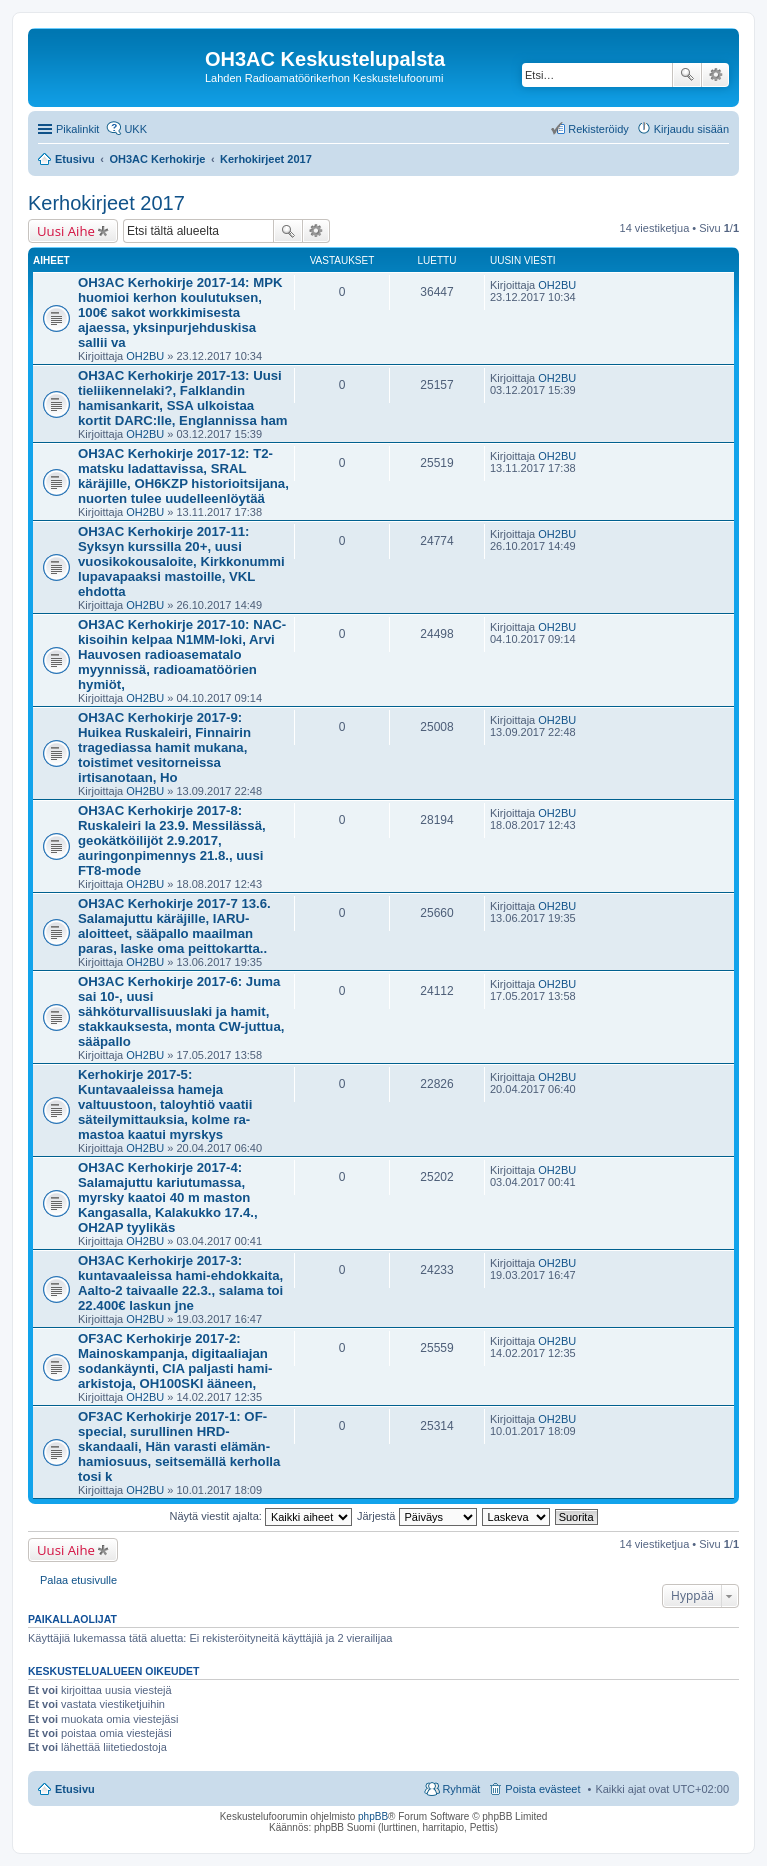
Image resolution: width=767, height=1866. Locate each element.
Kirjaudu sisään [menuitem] (691, 129)
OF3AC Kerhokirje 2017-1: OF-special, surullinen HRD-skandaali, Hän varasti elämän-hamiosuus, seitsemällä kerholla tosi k (179, 1446)
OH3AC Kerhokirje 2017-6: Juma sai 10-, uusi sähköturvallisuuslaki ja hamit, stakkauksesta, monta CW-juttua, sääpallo (181, 1011)
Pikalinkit (77, 129)
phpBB (373, 1816)
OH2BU (145, 356)
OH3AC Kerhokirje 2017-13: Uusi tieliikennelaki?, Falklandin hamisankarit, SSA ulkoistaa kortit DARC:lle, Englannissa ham (183, 398)
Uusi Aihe (66, 231)
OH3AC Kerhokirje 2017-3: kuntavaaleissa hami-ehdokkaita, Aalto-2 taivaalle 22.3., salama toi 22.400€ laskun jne (180, 1283)
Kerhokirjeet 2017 (106, 203)
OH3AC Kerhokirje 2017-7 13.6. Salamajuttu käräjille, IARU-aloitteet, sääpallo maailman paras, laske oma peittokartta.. (174, 926)
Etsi (687, 75)
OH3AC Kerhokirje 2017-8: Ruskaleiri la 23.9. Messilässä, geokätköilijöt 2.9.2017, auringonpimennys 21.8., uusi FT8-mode (172, 840)
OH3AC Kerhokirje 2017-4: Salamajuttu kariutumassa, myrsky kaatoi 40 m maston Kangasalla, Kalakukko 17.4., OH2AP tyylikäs (168, 1197)
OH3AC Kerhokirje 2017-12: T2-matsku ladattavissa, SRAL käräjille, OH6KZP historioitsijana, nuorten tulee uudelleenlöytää (183, 476)
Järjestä (417, 1516)
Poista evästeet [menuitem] (542, 1789)
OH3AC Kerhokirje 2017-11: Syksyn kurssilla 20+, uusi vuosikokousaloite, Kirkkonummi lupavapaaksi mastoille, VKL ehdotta (181, 561)
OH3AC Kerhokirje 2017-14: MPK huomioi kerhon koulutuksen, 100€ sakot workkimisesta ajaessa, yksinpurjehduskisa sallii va (180, 312)
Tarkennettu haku (715, 75)
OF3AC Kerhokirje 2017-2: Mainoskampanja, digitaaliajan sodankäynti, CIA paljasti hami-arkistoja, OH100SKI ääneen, (175, 1361)
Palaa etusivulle (78, 1580)
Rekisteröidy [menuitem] (598, 129)
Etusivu (75, 1789)
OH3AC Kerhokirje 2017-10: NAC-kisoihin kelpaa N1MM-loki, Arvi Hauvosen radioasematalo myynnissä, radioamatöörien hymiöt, (182, 654)
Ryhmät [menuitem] (461, 1789)
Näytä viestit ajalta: (261, 1516)
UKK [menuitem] (135, 129)
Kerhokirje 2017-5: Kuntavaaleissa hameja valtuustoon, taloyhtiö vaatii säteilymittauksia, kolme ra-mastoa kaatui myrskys (165, 1104)
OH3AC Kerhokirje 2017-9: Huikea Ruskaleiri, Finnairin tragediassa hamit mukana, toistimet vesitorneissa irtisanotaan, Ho (164, 747)
